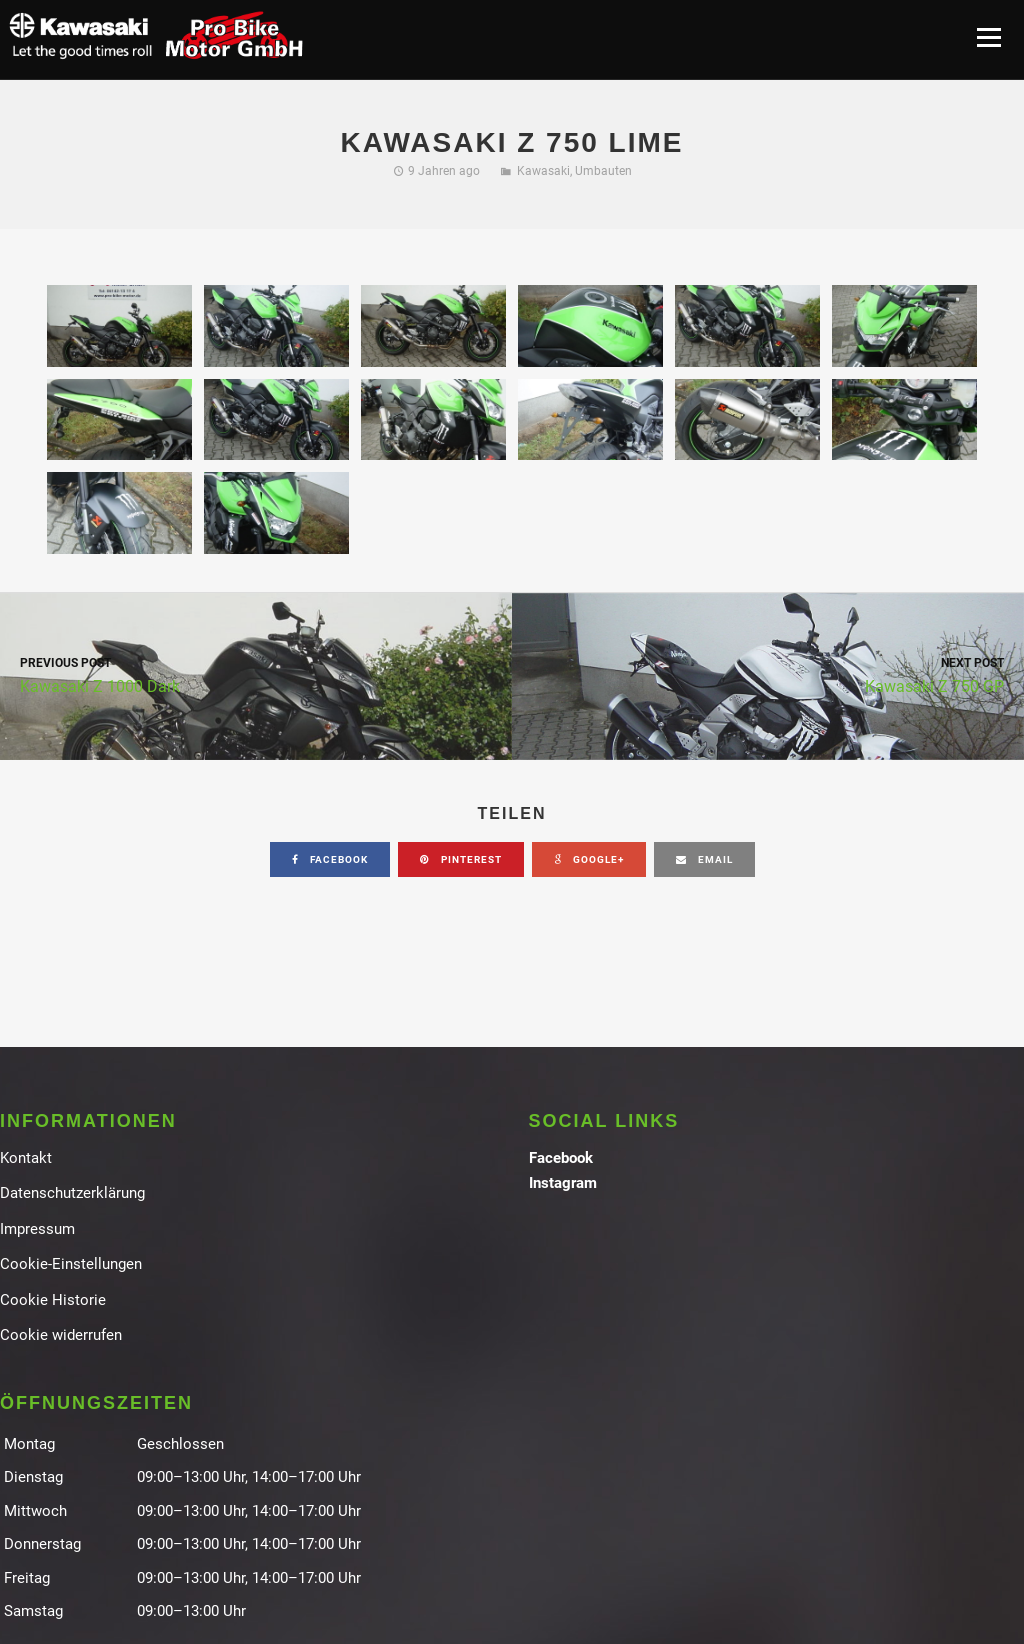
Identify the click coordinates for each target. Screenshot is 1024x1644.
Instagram (563, 1183)
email (704, 859)
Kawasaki (543, 171)
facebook (330, 859)
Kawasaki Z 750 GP (768, 674)
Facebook (561, 1158)
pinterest (461, 859)
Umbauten (603, 171)
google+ (589, 859)
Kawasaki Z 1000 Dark (256, 674)
